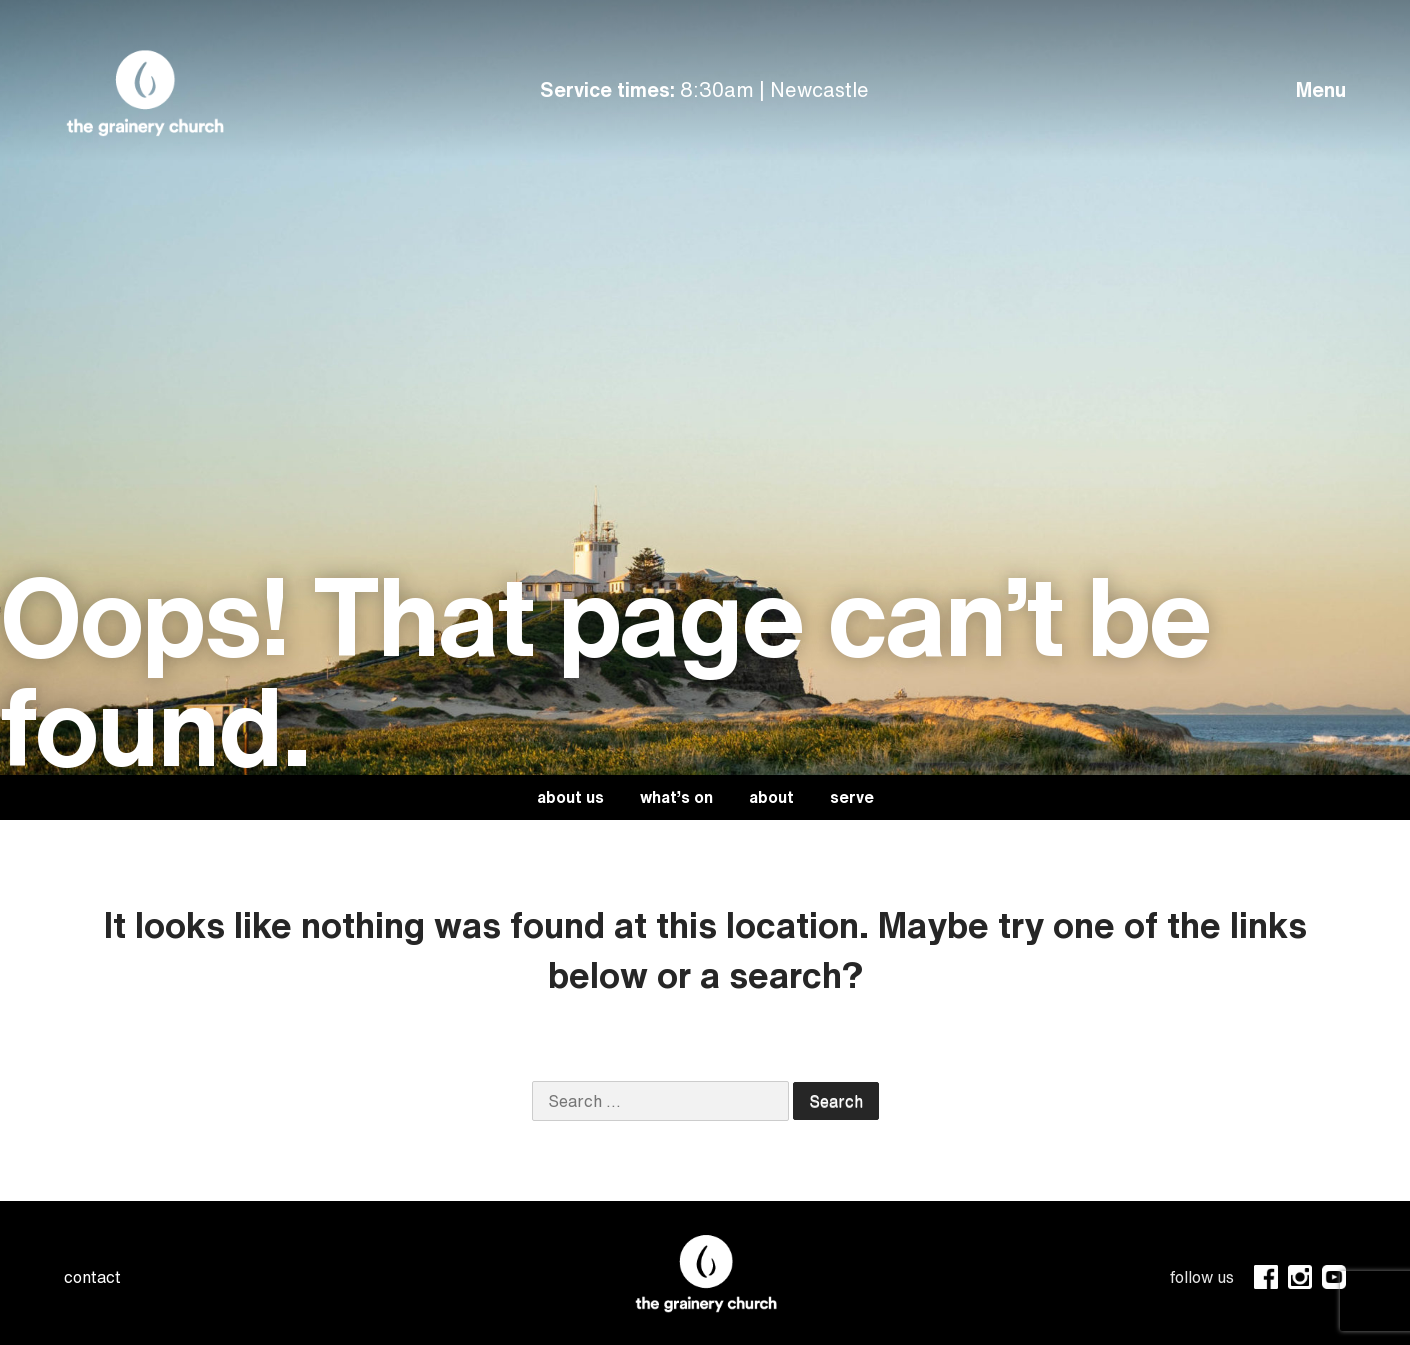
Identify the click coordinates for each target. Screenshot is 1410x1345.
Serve (852, 797)
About (771, 797)
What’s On (676, 797)
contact (92, 1277)
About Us (570, 797)
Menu (1321, 89)
